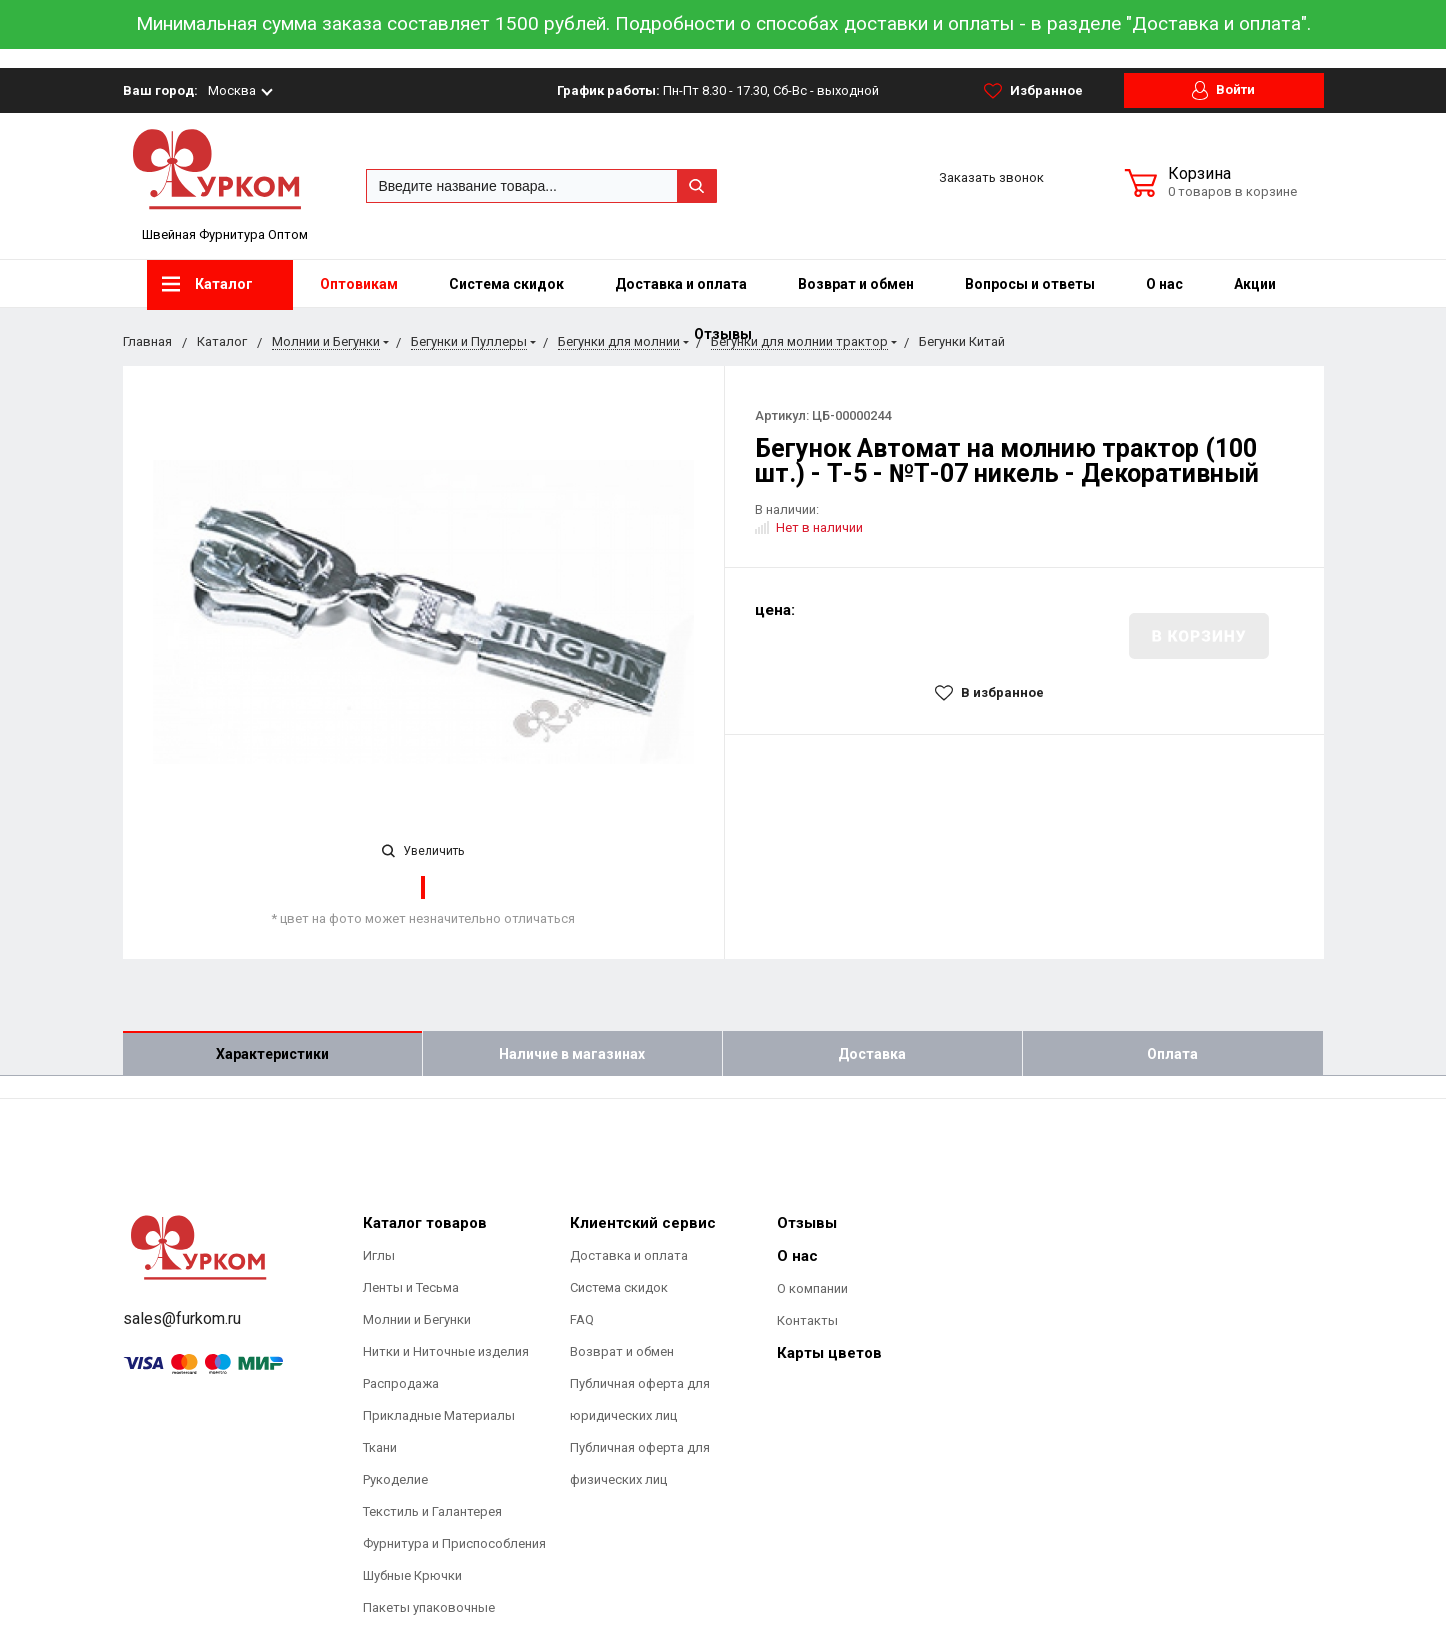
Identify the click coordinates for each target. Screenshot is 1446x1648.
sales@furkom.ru (182, 1318)
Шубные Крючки (412, 1575)
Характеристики (272, 1054)
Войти (1223, 90)
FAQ (582, 1319)
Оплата (1172, 1054)
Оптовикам (359, 284)
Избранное (1033, 91)
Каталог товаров (425, 1223)
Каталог (207, 284)
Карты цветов (829, 1353)
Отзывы (807, 1223)
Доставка (872, 1054)
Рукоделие (395, 1479)
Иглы (379, 1255)
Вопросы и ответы (1030, 284)
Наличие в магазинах (572, 1054)
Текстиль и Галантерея (432, 1511)
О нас (1164, 284)
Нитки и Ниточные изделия (446, 1351)
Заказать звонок (991, 177)
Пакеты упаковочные (429, 1607)
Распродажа (401, 1383)
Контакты (807, 1320)
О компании (812, 1288)
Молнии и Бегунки (417, 1319)
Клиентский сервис (643, 1223)
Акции (1255, 284)
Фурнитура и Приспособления (454, 1543)
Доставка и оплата (681, 284)
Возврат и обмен (856, 284)
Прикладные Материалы (439, 1415)
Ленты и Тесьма (411, 1287)
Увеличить (423, 851)
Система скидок (506, 284)
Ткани (380, 1447)
